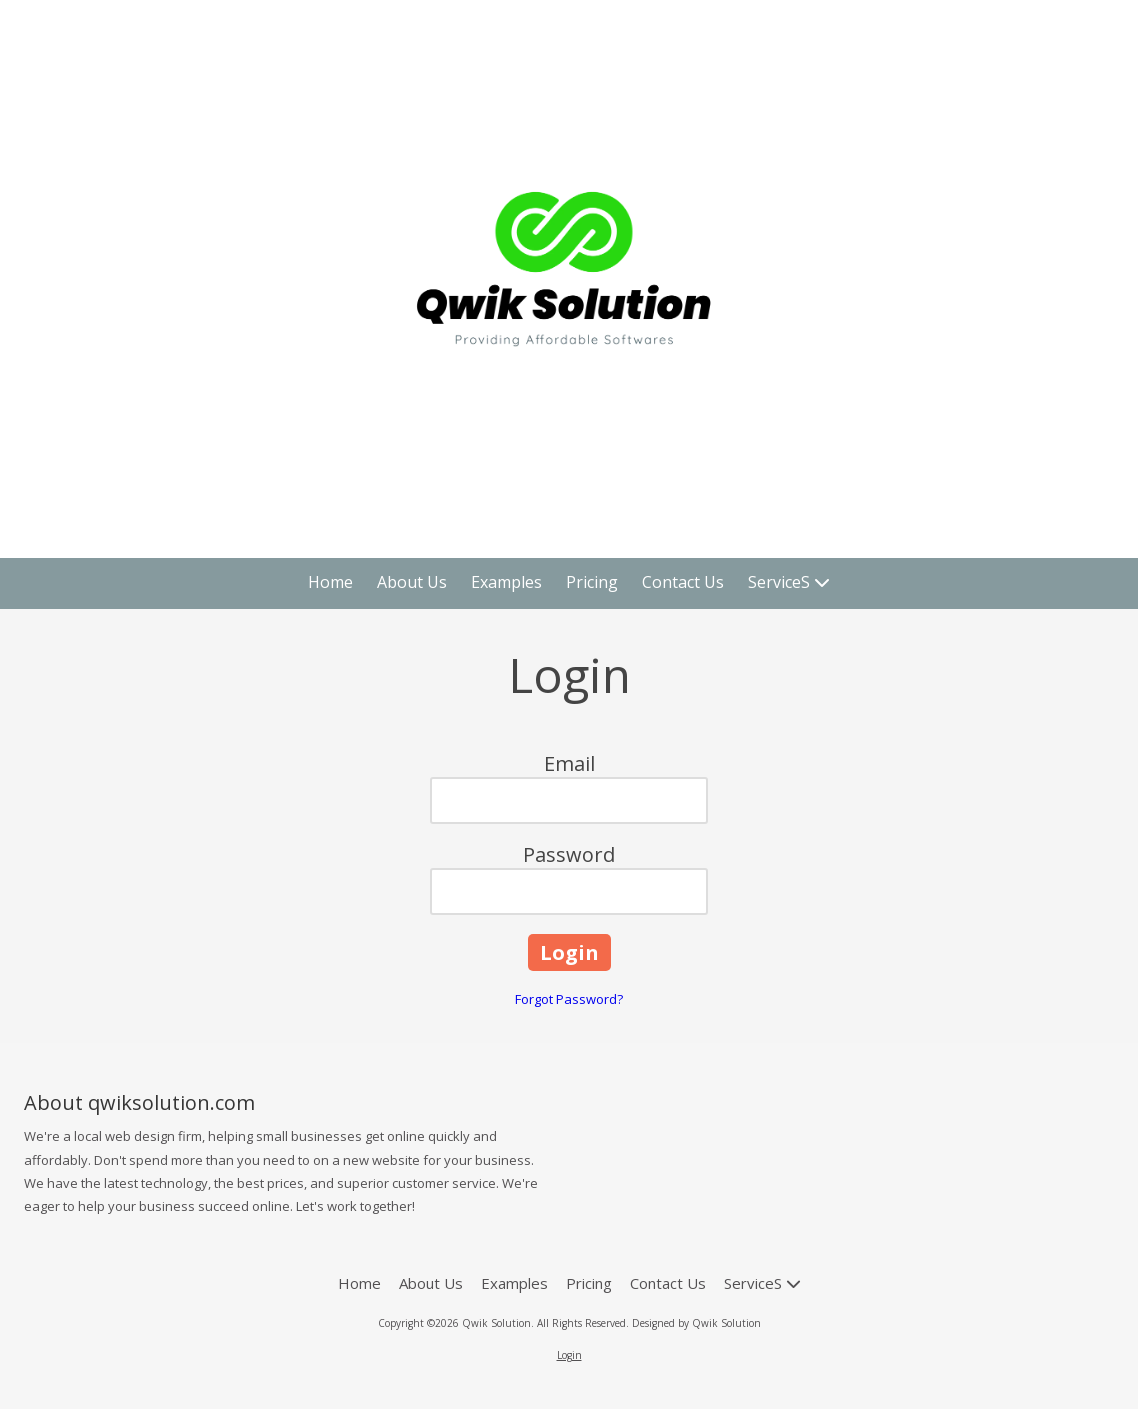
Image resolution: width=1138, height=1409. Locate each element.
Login (569, 1355)
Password (569, 854)
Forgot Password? (569, 999)
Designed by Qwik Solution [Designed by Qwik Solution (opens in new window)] (696, 1323)
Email (569, 763)
